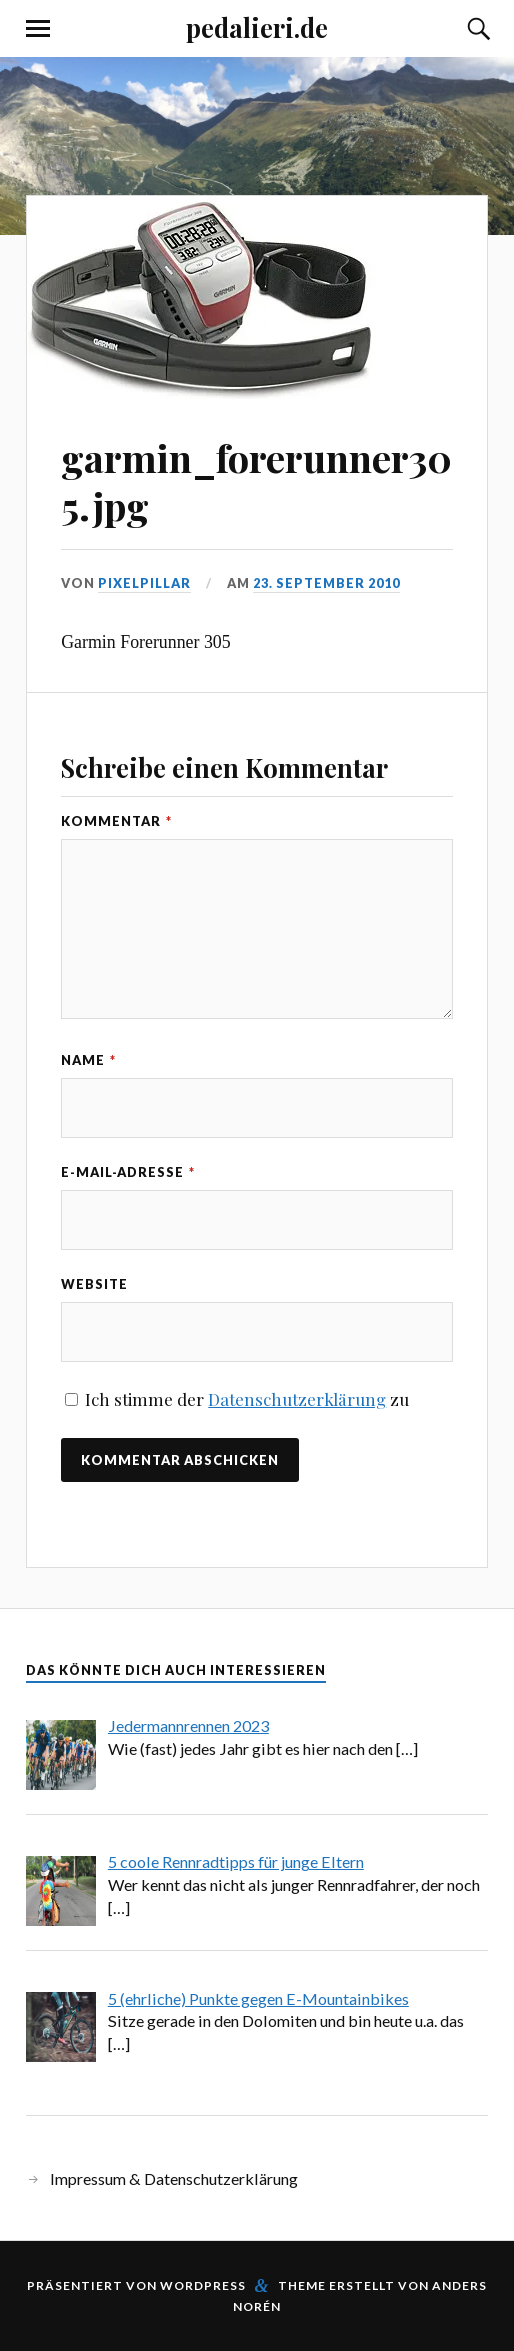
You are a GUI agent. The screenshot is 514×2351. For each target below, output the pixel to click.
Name (88, 1060)
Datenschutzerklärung (297, 1399)
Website (94, 1284)
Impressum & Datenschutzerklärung (174, 2178)
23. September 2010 (326, 583)
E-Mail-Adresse (128, 1172)
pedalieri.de (257, 27)
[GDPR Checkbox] (71, 1399)
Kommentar (116, 821)
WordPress (203, 2285)
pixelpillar (144, 583)
